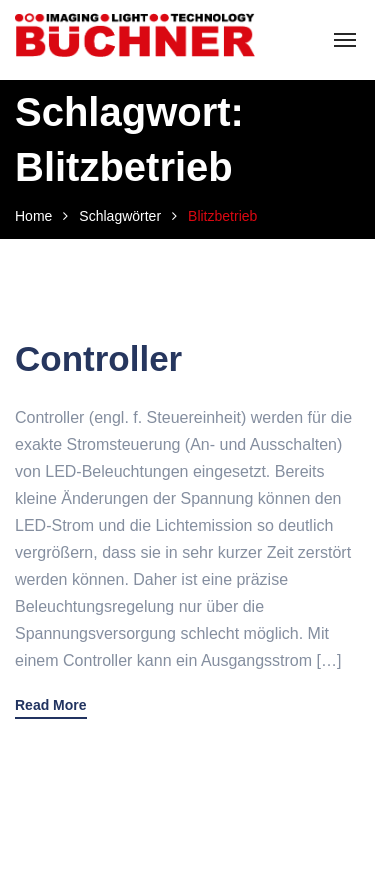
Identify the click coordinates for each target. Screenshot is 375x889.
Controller (98, 358)
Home (33, 216)
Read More (51, 705)
